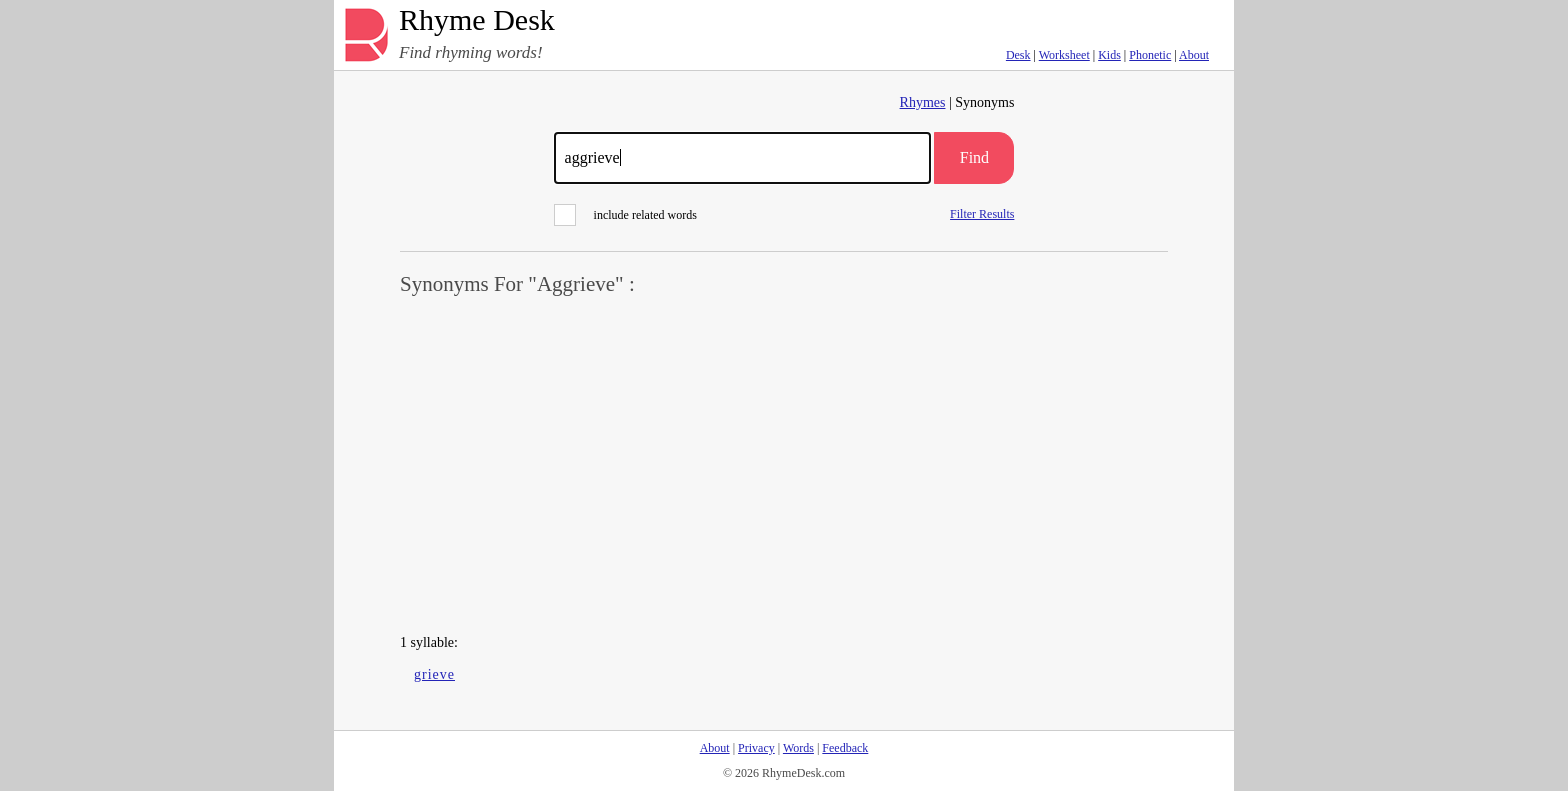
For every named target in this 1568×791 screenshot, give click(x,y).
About (1194, 55)
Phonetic (1150, 55)
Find (974, 157)
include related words (625, 215)
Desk (1018, 55)
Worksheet (1064, 55)
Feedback (845, 748)
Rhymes (923, 102)
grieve (434, 674)
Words (798, 748)
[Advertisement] (784, 466)
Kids (1109, 55)
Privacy (756, 748)
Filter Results (982, 213)
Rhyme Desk (477, 20)
